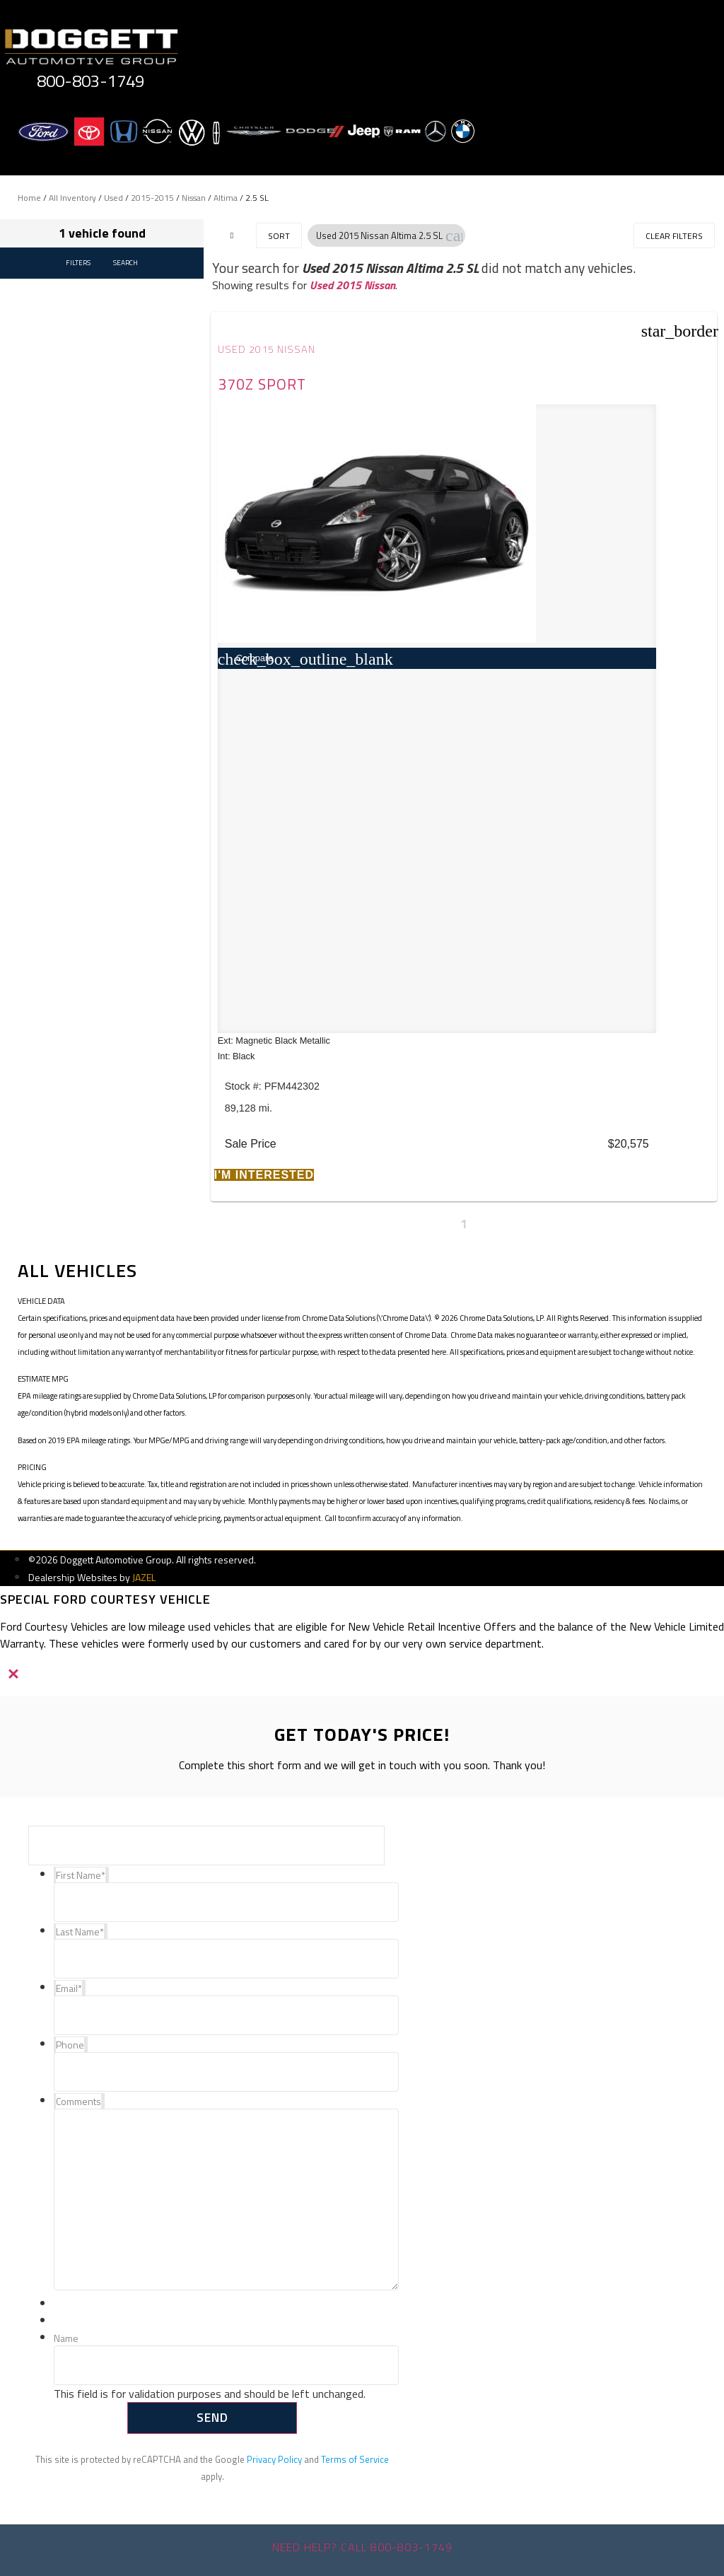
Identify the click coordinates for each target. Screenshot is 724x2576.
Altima (226, 197)
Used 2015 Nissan (352, 284)
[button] (453, 235)
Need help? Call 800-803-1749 (362, 2547)
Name (66, 2339)
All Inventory (72, 197)
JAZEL (144, 1577)
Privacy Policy (274, 2459)
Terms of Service (355, 2459)
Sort (279, 236)
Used (113, 197)
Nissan (194, 197)
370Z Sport (262, 384)
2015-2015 (152, 197)
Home (29, 197)
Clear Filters (674, 236)
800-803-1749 (90, 80)
